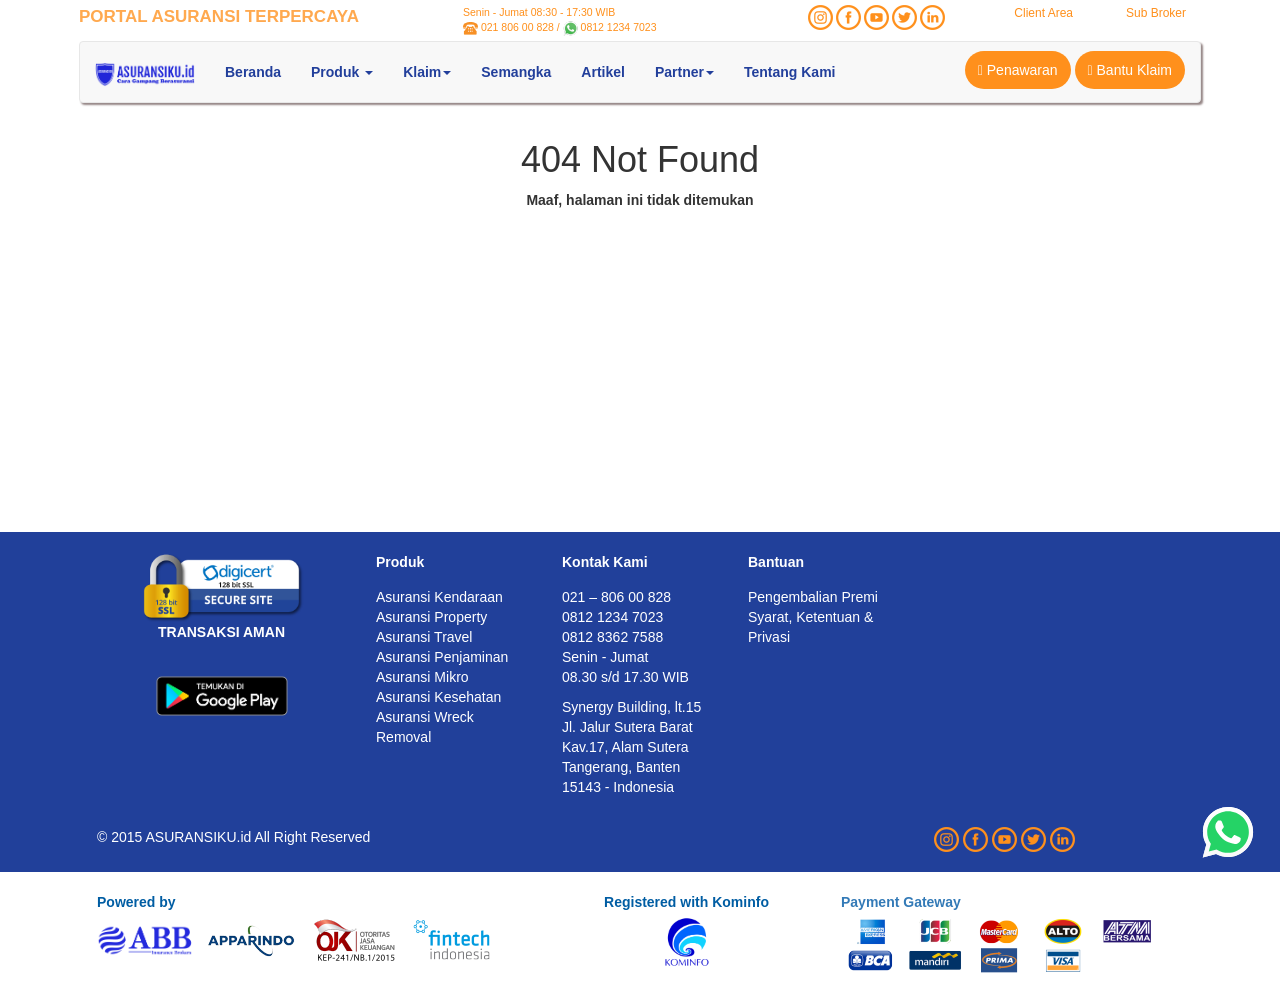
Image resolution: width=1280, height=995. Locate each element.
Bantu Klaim (1130, 70)
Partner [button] (684, 72)
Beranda (253, 72)
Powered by (136, 902)
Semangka (516, 72)
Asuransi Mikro (422, 677)
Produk (400, 562)
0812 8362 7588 (612, 637)
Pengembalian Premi (813, 597)
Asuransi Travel (424, 637)
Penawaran (1018, 70)
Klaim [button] (427, 72)
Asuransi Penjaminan (442, 657)
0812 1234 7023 (619, 27)
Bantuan (776, 562)
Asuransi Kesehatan (438, 697)
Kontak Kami (605, 562)
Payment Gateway (901, 902)
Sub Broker (1156, 13)
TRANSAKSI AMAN (221, 632)
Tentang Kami (790, 72)
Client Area (1043, 13)
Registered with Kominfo (686, 902)
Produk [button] (342, 72)
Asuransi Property (431, 617)
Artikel (603, 72)
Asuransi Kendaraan (439, 597)
